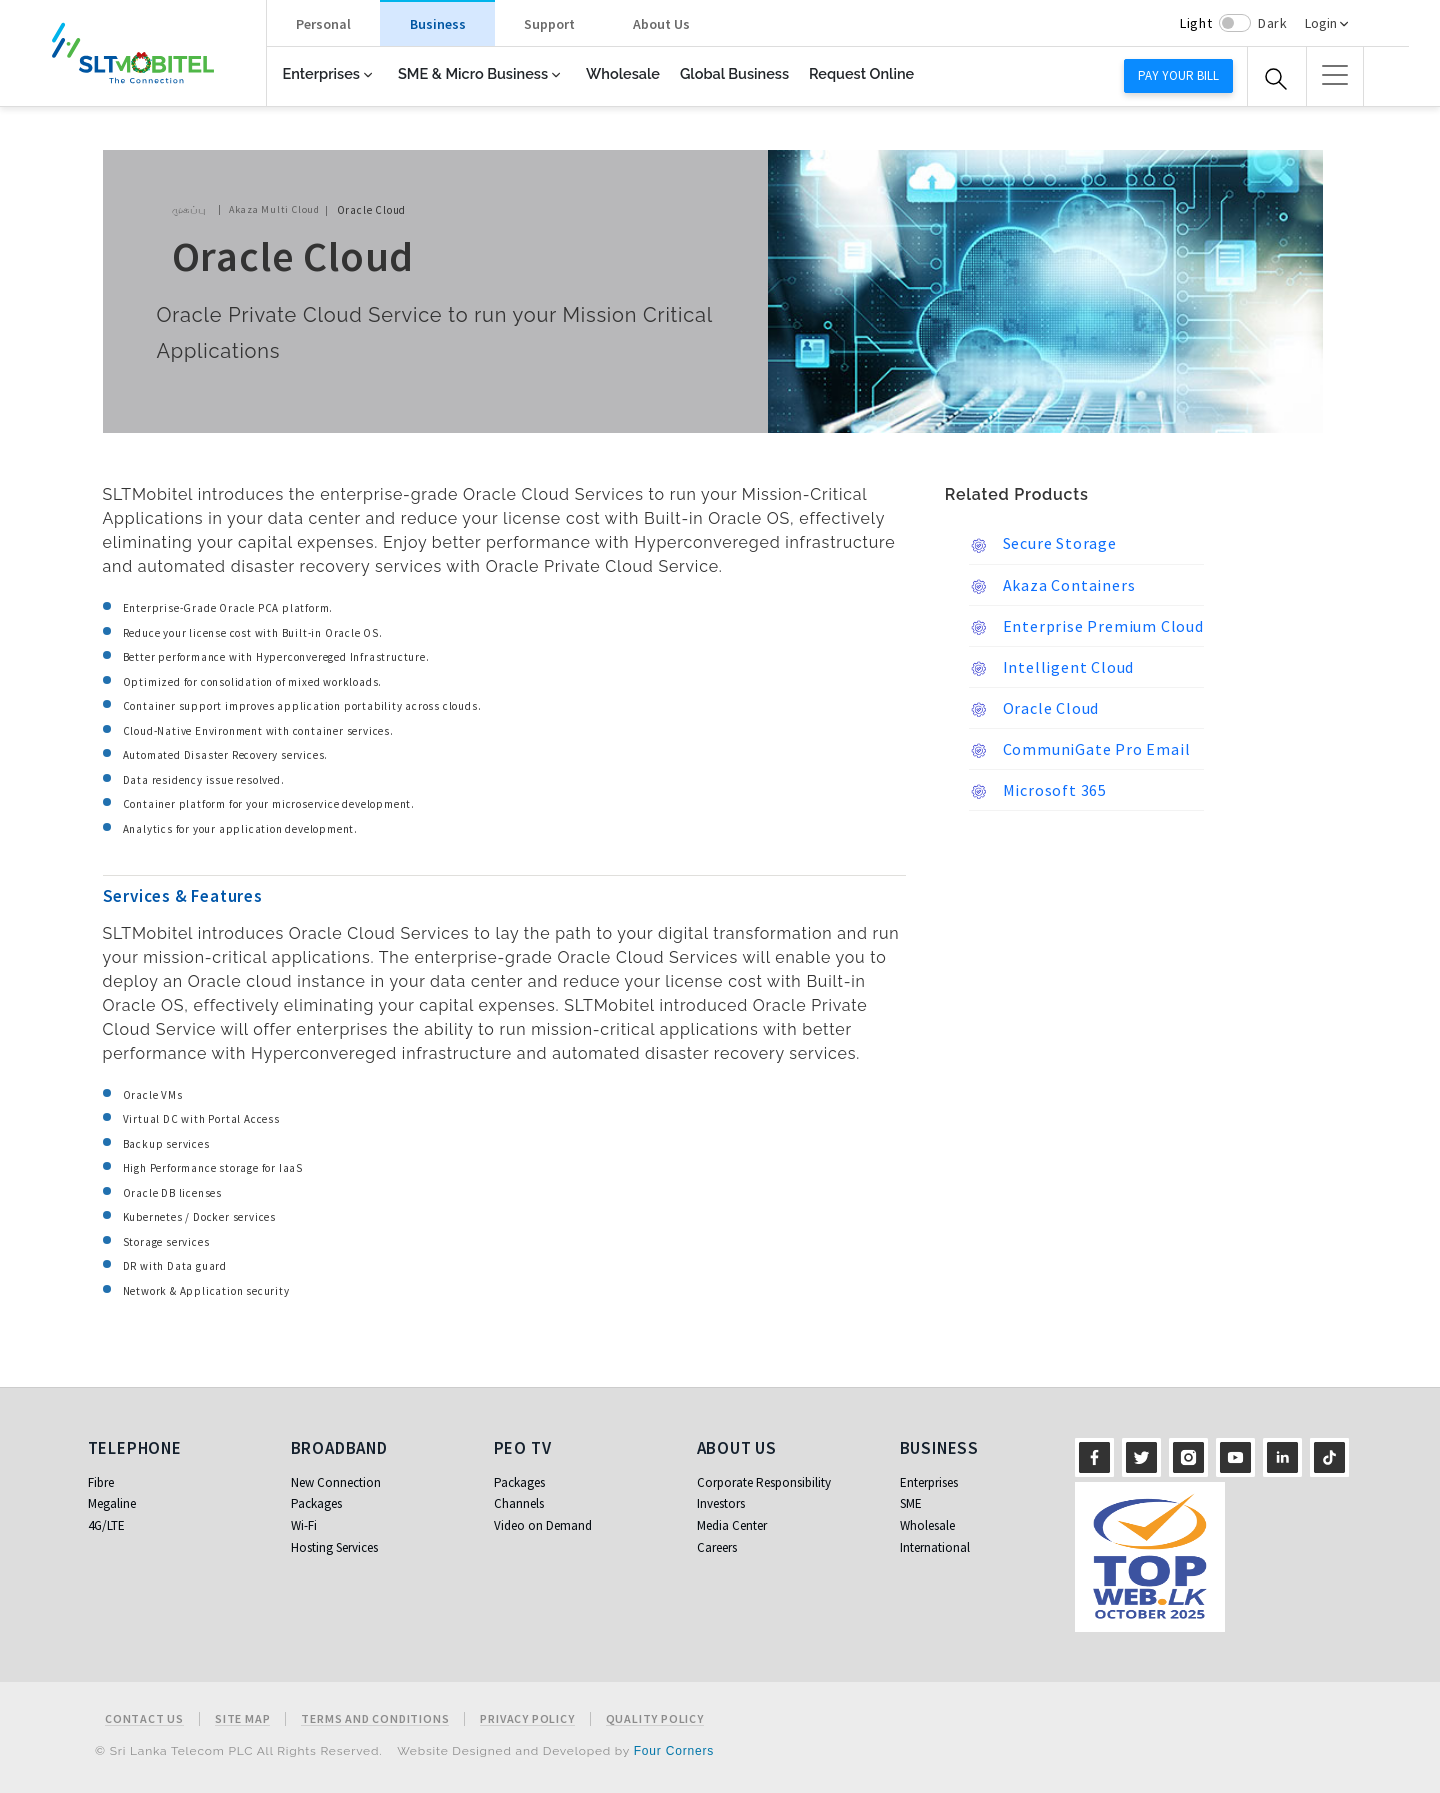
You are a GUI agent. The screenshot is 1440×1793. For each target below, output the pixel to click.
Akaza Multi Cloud (274, 209)
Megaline (112, 1503)
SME (911, 1503)
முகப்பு (189, 209)
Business (438, 24)
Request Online (861, 73)
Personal (323, 24)
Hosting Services (334, 1547)
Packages (316, 1503)
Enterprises (321, 73)
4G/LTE (106, 1525)
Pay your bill (1178, 75)
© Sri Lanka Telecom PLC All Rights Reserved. (238, 1751)
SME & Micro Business (473, 73)
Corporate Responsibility (764, 1482)
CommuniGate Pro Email (1080, 750)
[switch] (1235, 23)
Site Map (242, 1719)
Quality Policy (655, 1719)
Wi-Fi (304, 1525)
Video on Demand (543, 1525)
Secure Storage (1043, 544)
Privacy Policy (527, 1719)
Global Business (734, 73)
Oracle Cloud (1034, 709)
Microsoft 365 (1038, 791)
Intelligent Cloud (1051, 668)
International (935, 1547)
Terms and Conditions (375, 1719)
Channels (519, 1503)
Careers (717, 1547)
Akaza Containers (1052, 586)
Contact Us (144, 1719)
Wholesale (623, 73)
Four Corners (674, 1751)
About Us (661, 24)
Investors (721, 1503)
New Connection (336, 1482)
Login (1321, 23)
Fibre (101, 1482)
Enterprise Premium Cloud (1086, 627)
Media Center (732, 1525)
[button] (1335, 75)
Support (549, 24)
